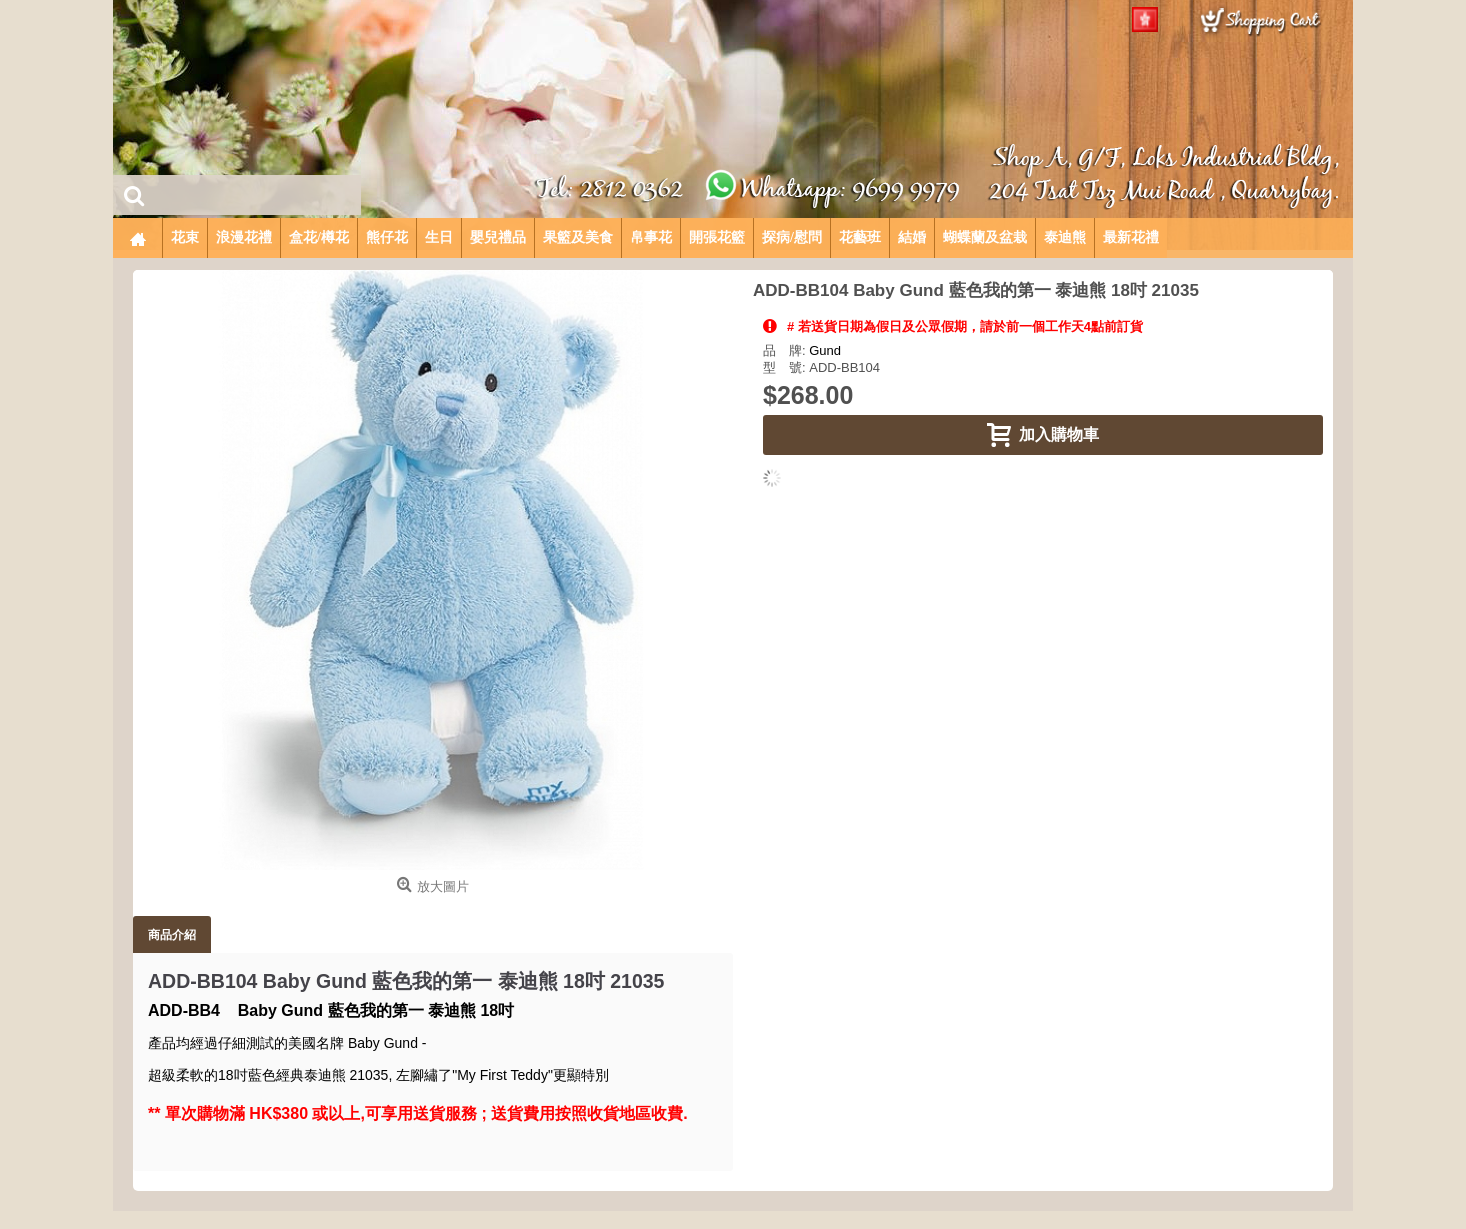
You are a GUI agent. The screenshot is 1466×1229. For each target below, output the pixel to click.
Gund (825, 350)
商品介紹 (172, 934)
